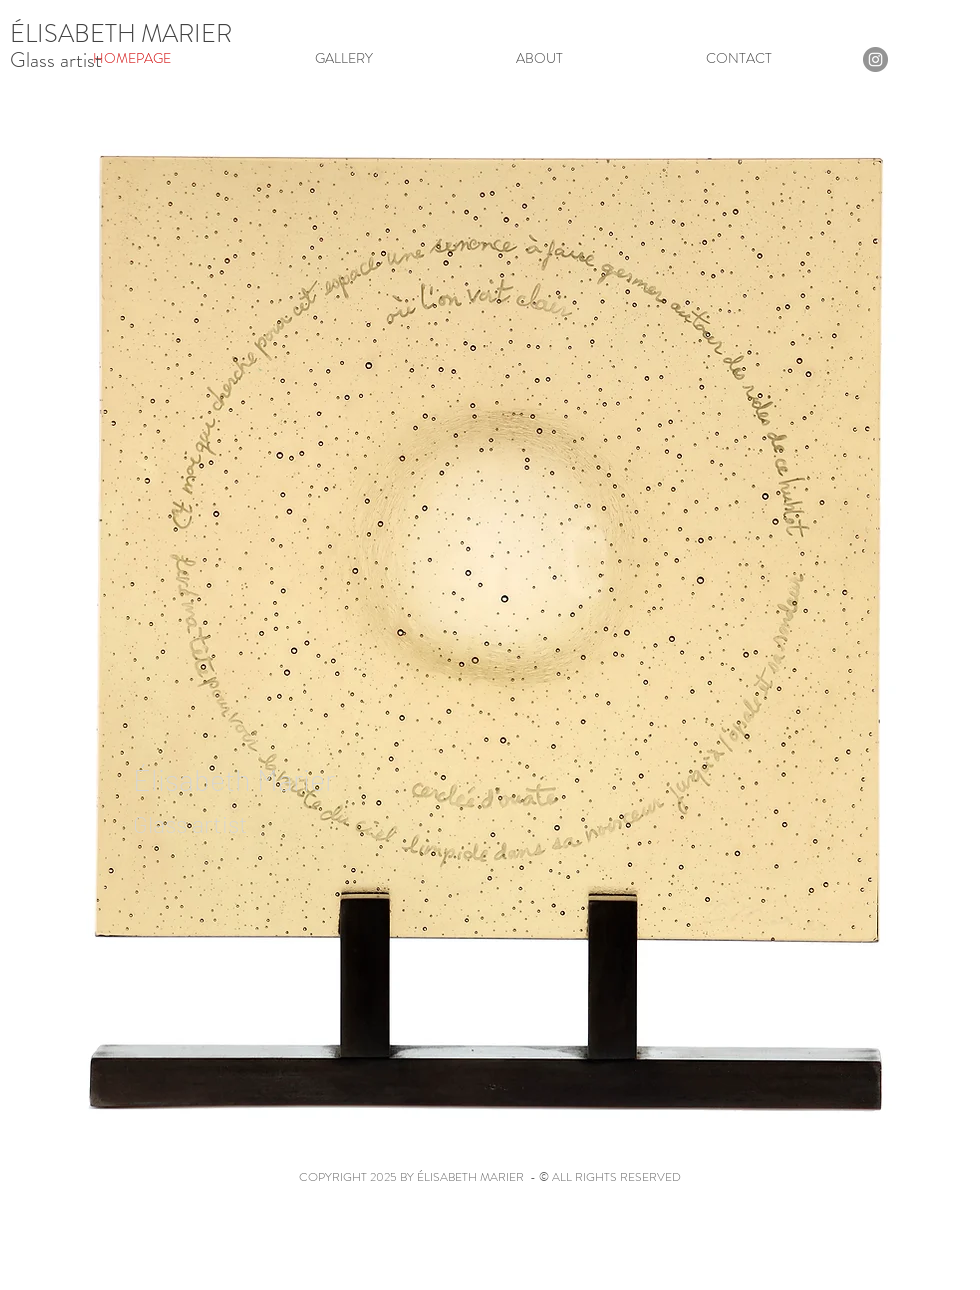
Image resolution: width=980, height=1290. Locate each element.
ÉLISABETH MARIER (121, 34)
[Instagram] (875, 59)
